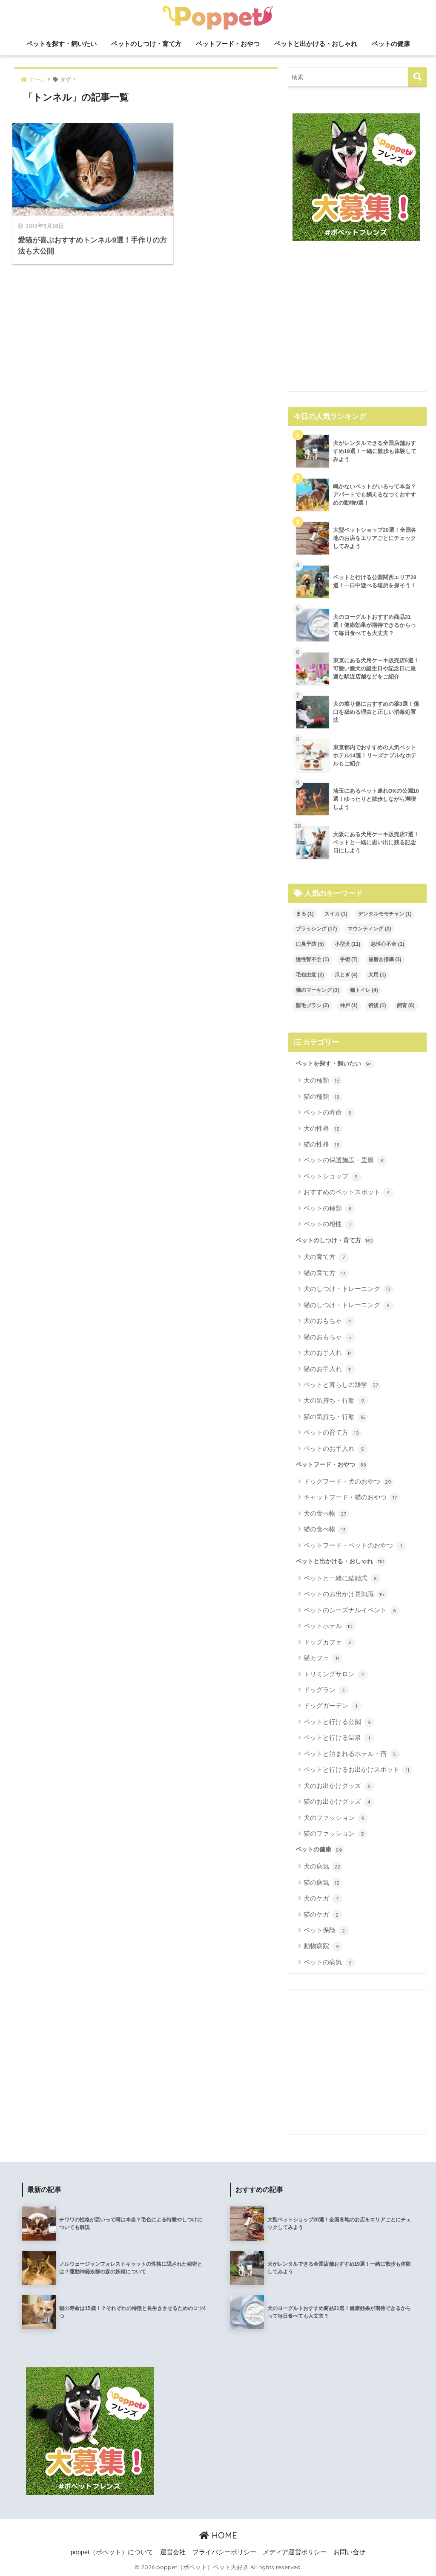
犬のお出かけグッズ (339, 1786)
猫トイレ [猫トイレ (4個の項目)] (364, 990)
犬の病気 (323, 1867)
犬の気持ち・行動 (336, 1401)
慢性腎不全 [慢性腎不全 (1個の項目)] (312, 959)
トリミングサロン (336, 1674)
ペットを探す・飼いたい (61, 43)
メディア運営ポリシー (295, 2552)
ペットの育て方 (332, 1433)
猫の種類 (323, 1097)
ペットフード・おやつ (228, 43)
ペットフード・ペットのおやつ (355, 1546)
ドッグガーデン (332, 1706)
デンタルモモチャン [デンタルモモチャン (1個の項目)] (385, 914)
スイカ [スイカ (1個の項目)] (335, 914)
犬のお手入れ (329, 1353)
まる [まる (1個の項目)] (305, 914)
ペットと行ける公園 (339, 1722)
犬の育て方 (326, 1257)
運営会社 (173, 2552)
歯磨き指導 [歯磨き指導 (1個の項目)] (385, 959)
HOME (218, 2535)
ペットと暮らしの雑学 (342, 1385)
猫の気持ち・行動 (336, 1417)
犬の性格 (323, 1129)
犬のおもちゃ (329, 1321)
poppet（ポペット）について (112, 2552)
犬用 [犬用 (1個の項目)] (377, 975)
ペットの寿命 (329, 1113)
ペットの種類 (329, 1209)
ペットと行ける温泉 (339, 1738)
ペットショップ (332, 1177)
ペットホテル (329, 1626)
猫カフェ (323, 1658)
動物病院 (323, 1946)
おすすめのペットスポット (348, 1192)
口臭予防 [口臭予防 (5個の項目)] (310, 944)
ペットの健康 (391, 43)
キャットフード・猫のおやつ (352, 1498)
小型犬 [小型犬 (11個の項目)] (348, 944)
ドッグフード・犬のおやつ (348, 1482)
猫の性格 (323, 1145)
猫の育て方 (326, 1273)
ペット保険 (326, 1931)
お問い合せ (349, 2552)
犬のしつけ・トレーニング (348, 1289)
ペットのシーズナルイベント (352, 1611)
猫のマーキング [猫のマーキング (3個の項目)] (317, 990)
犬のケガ (323, 1899)
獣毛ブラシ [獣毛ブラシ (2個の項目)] (312, 1005)
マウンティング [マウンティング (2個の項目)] (369, 929)
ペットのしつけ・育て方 (146, 43)
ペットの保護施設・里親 (345, 1160)
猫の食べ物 (326, 1530)
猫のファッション (336, 1834)
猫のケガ (323, 1915)
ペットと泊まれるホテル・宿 (352, 1754)
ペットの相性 (329, 1224)
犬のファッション (336, 1818)
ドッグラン (326, 1690)
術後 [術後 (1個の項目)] (377, 1005)
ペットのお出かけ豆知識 (345, 1594)
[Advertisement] (358, 319)
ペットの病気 (329, 1963)
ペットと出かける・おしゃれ (315, 43)
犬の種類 (323, 1081)
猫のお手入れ (329, 1369)
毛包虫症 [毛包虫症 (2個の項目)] (310, 975)
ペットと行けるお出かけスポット (358, 1770)
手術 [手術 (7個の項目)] (349, 959)
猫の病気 (323, 1883)
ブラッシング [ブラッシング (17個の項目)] (316, 929)
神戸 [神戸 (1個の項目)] (349, 1005)
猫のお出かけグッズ (339, 1802)
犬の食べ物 (326, 1514)
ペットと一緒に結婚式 (342, 1579)
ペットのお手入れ (336, 1449)
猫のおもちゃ (329, 1337)
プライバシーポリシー (224, 2552)
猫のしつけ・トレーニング (348, 1305)
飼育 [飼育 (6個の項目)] (406, 1005)
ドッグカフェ (329, 1642)
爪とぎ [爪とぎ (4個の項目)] (346, 975)
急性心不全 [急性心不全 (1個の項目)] (387, 944)
